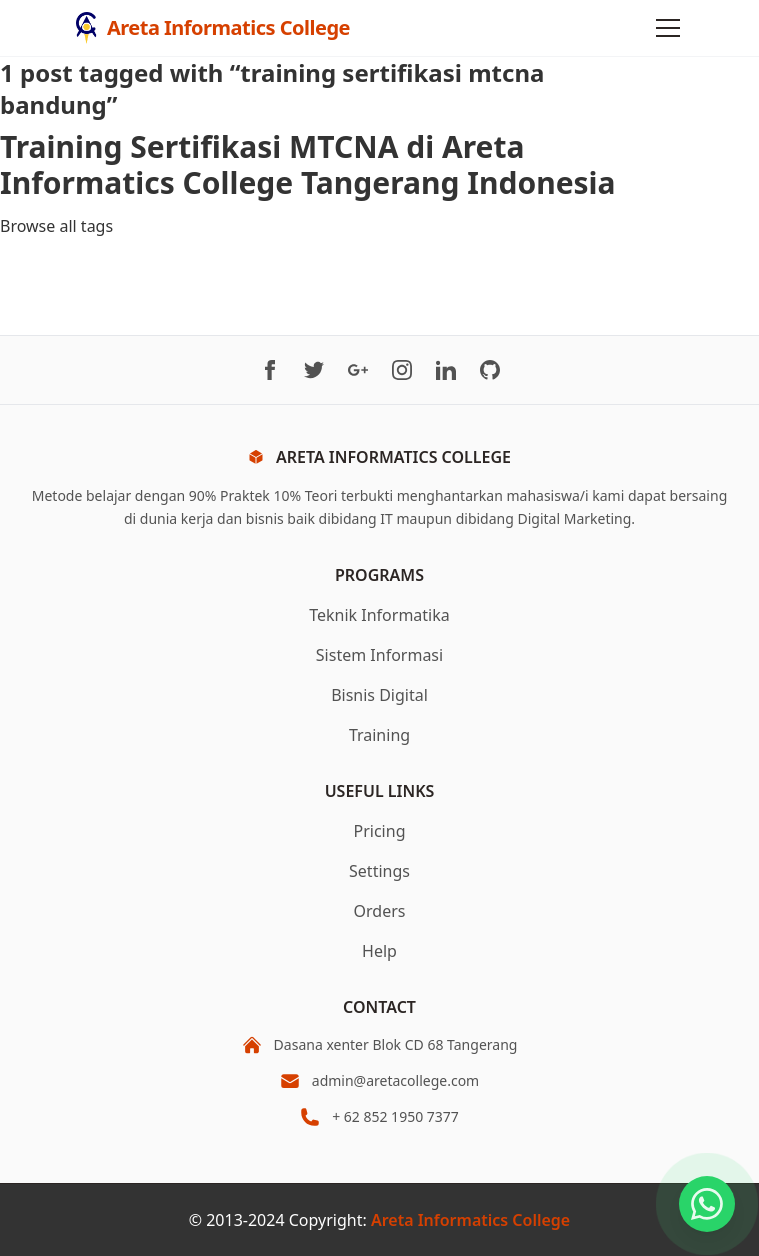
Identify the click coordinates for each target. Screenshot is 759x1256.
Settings (379, 871)
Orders (380, 911)
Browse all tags (56, 226)
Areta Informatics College (470, 1220)
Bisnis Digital (379, 695)
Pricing (380, 831)
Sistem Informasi (379, 655)
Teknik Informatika (379, 615)
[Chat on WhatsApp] (707, 1204)
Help (379, 951)
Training (379, 735)
